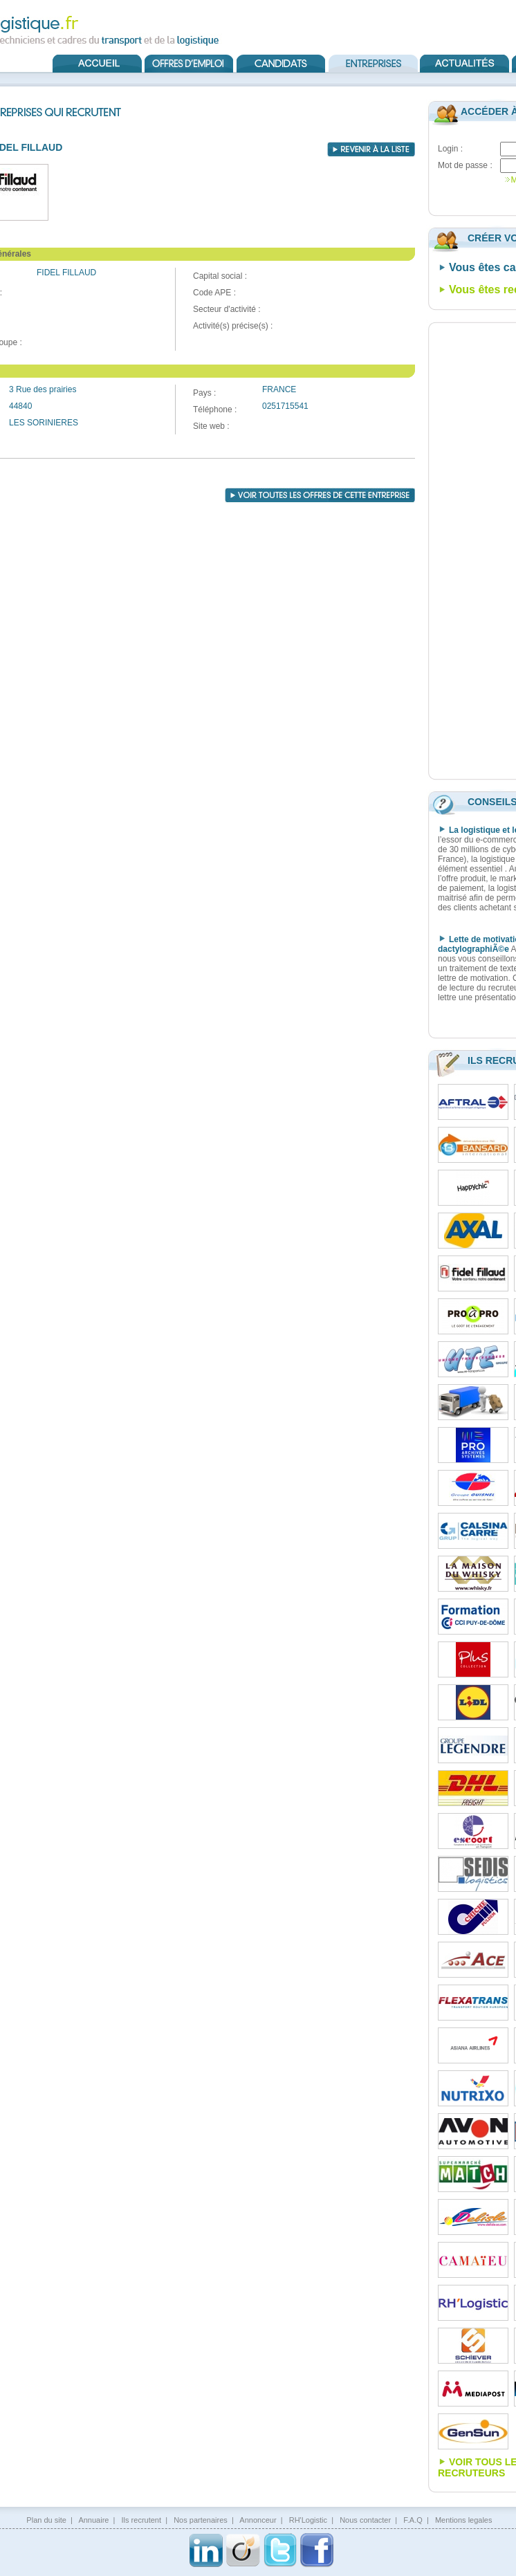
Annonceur (257, 2520)
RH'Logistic (308, 2520)
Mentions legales (463, 2520)
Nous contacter (365, 2520)
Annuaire (93, 2520)
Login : (450, 149)
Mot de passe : (465, 165)
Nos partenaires (201, 2520)
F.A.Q (413, 2520)
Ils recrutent (141, 2520)
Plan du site (46, 2520)
